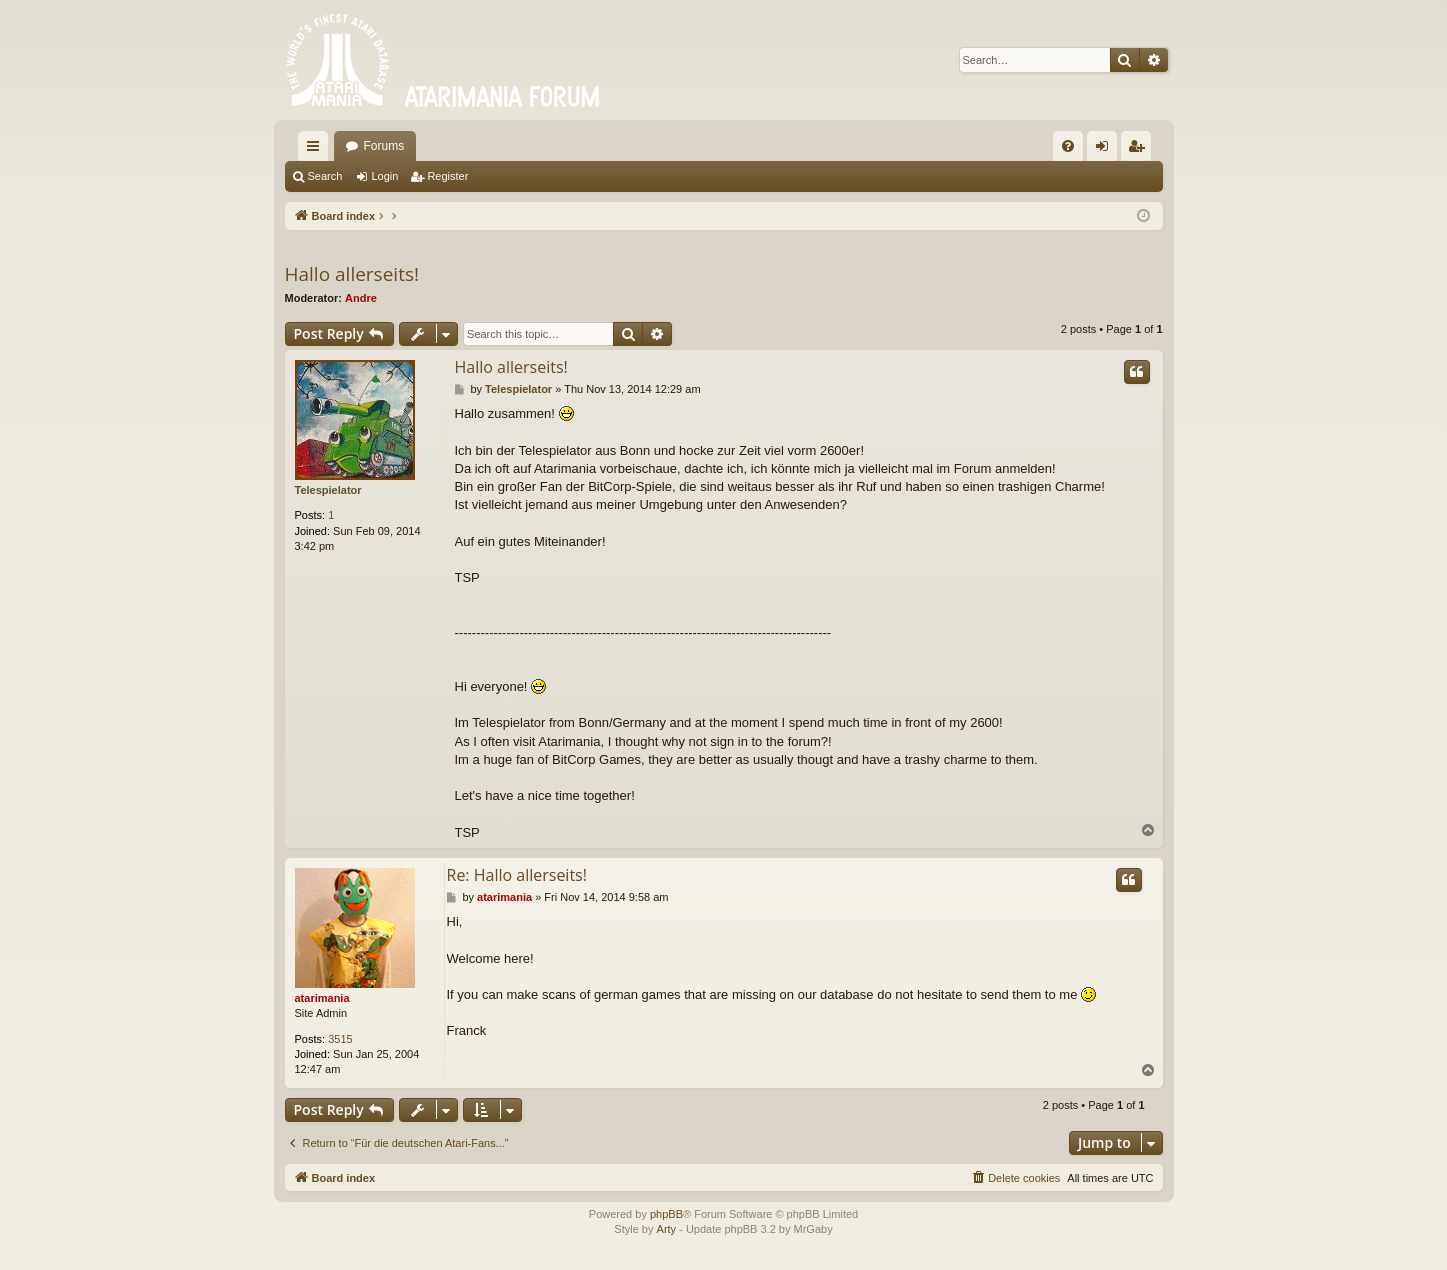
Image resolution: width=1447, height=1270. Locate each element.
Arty (667, 1229)
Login (384, 176)
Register (447, 176)
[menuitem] (1068, 146)
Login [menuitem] (1105, 150)
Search (325, 176)
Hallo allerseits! (352, 274)
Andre (361, 298)
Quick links (317, 150)
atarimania (322, 998)
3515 (340, 1039)
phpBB (666, 1214)
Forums (384, 146)
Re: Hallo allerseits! (517, 875)
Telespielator (328, 490)
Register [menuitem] (1139, 150)
